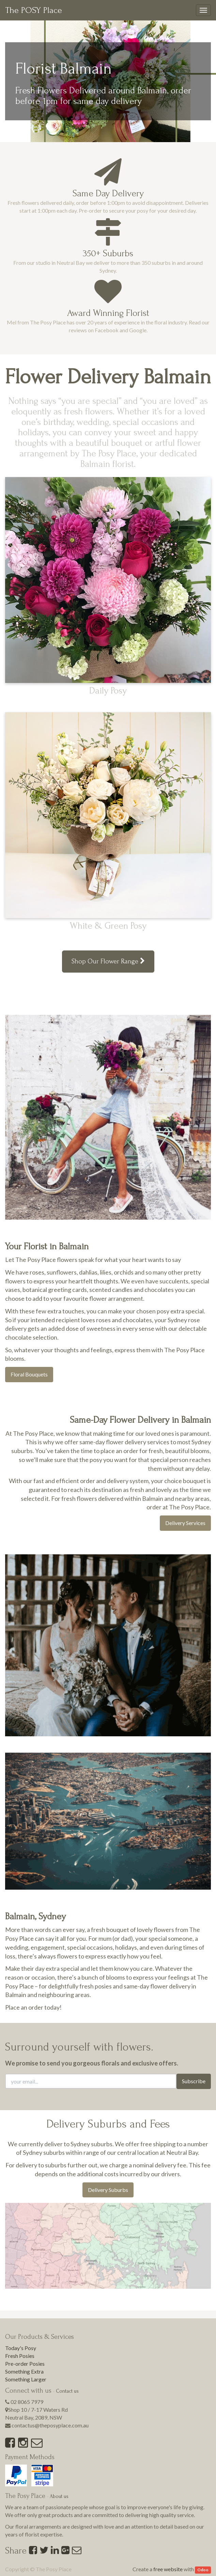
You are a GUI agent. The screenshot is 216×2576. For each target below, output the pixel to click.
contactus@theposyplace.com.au (50, 2425)
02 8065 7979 (27, 2401)
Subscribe (193, 2081)
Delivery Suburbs (108, 2189)
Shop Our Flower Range (108, 961)
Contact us (67, 2391)
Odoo (203, 2569)
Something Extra (24, 2371)
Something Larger (25, 2379)
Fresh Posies (19, 2355)
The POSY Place (33, 10)
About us (59, 2496)
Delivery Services (185, 1523)
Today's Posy (20, 2348)
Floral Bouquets (29, 1374)
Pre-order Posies (25, 2363)
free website (168, 2569)
